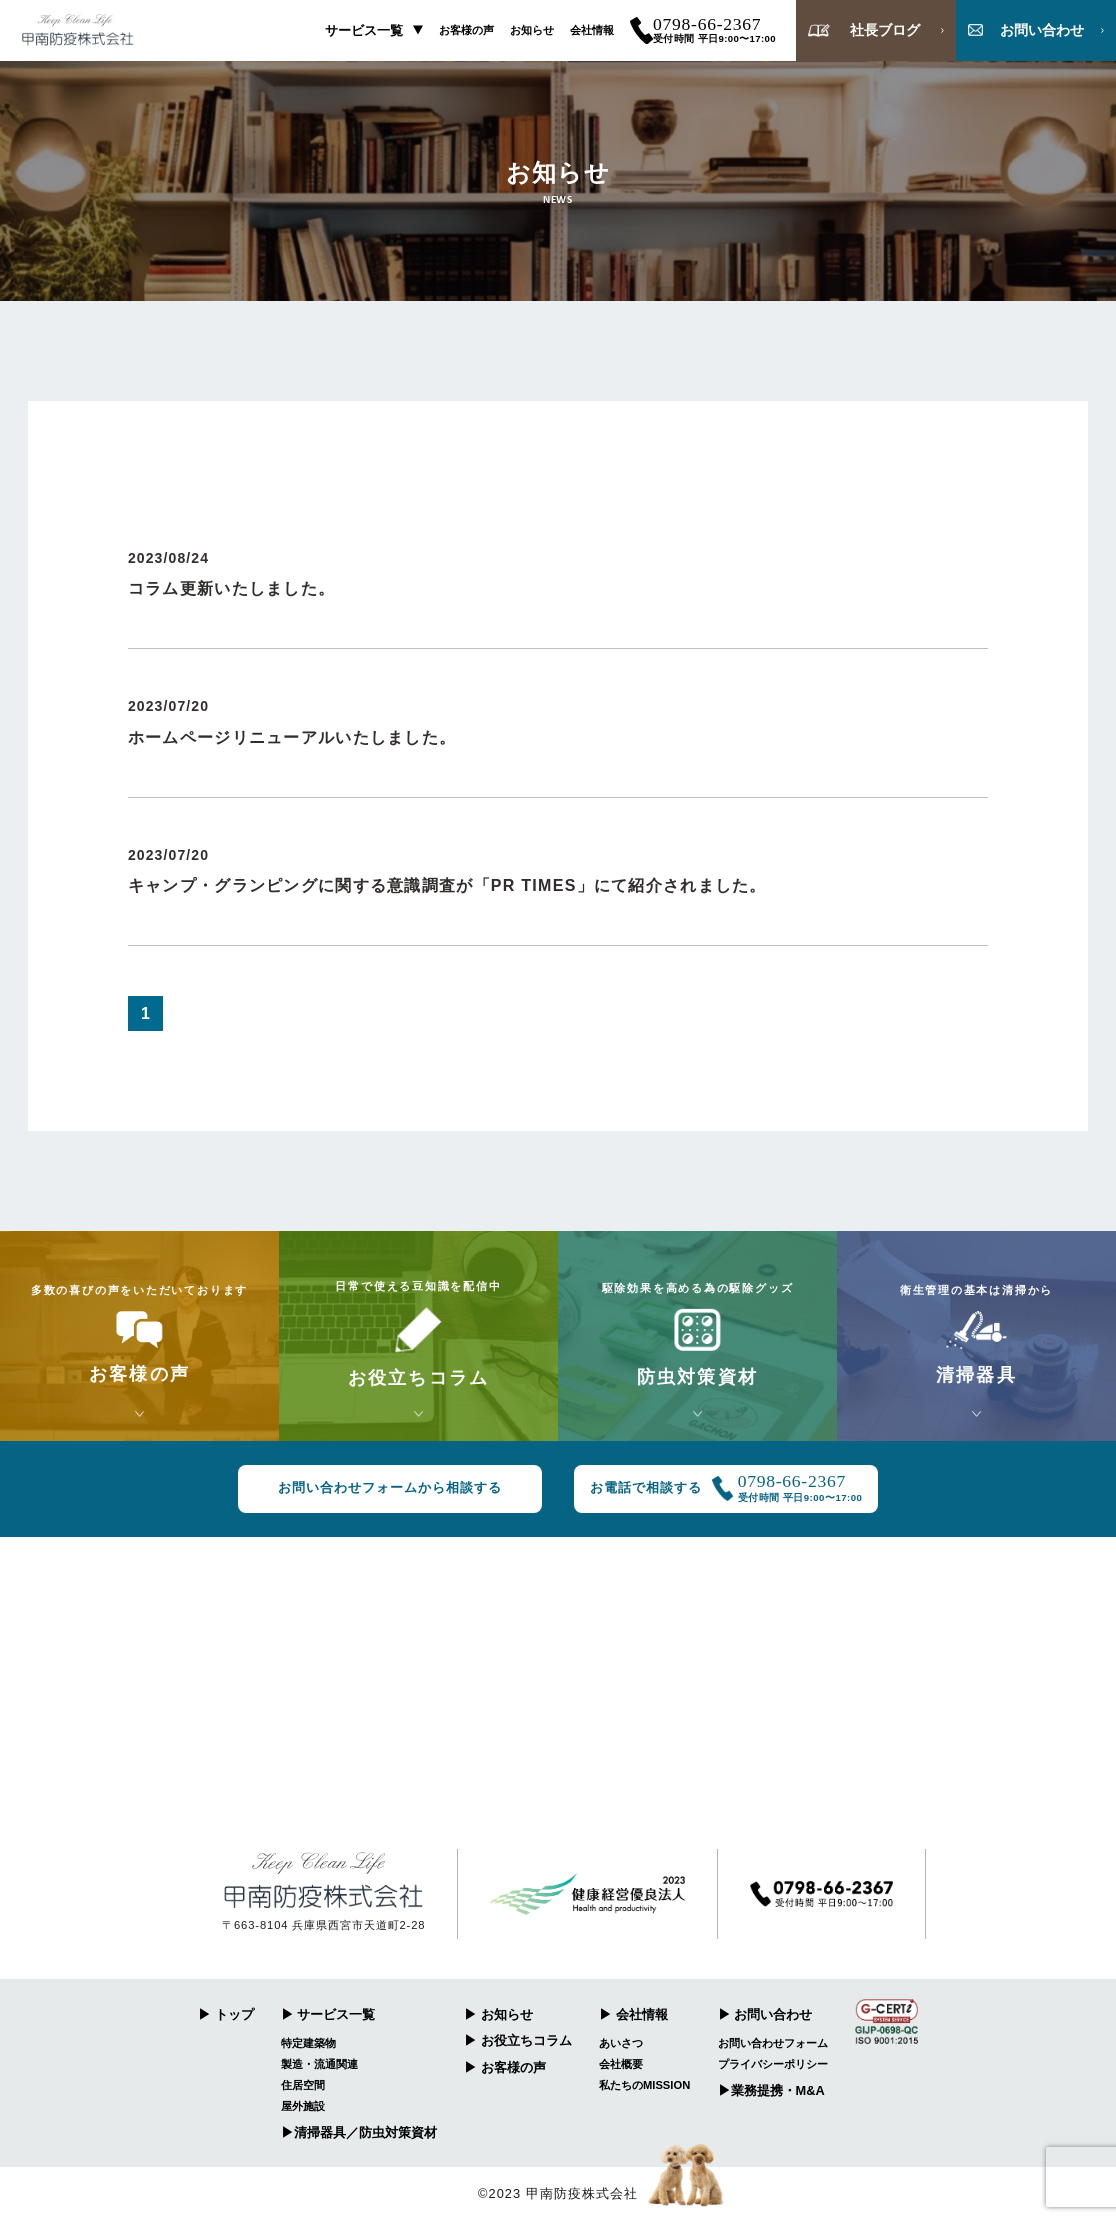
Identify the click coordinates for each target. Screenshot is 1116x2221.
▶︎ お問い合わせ (765, 2014)
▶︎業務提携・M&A (771, 2090)
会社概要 (621, 2064)
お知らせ (532, 30)
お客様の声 (466, 30)
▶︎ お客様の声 (505, 2067)
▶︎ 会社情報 (633, 2014)
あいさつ (621, 2043)
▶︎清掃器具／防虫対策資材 (359, 2132)
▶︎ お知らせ (498, 2014)
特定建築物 (308, 2043)
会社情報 (592, 30)
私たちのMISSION (644, 2085)
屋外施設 (303, 2106)
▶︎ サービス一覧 (328, 2014)
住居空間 (303, 2085)
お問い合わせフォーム (773, 2043)
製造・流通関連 (319, 2064)
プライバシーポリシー (773, 2064)
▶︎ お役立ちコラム (518, 2040)
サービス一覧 (364, 30)
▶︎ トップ (226, 2014)
